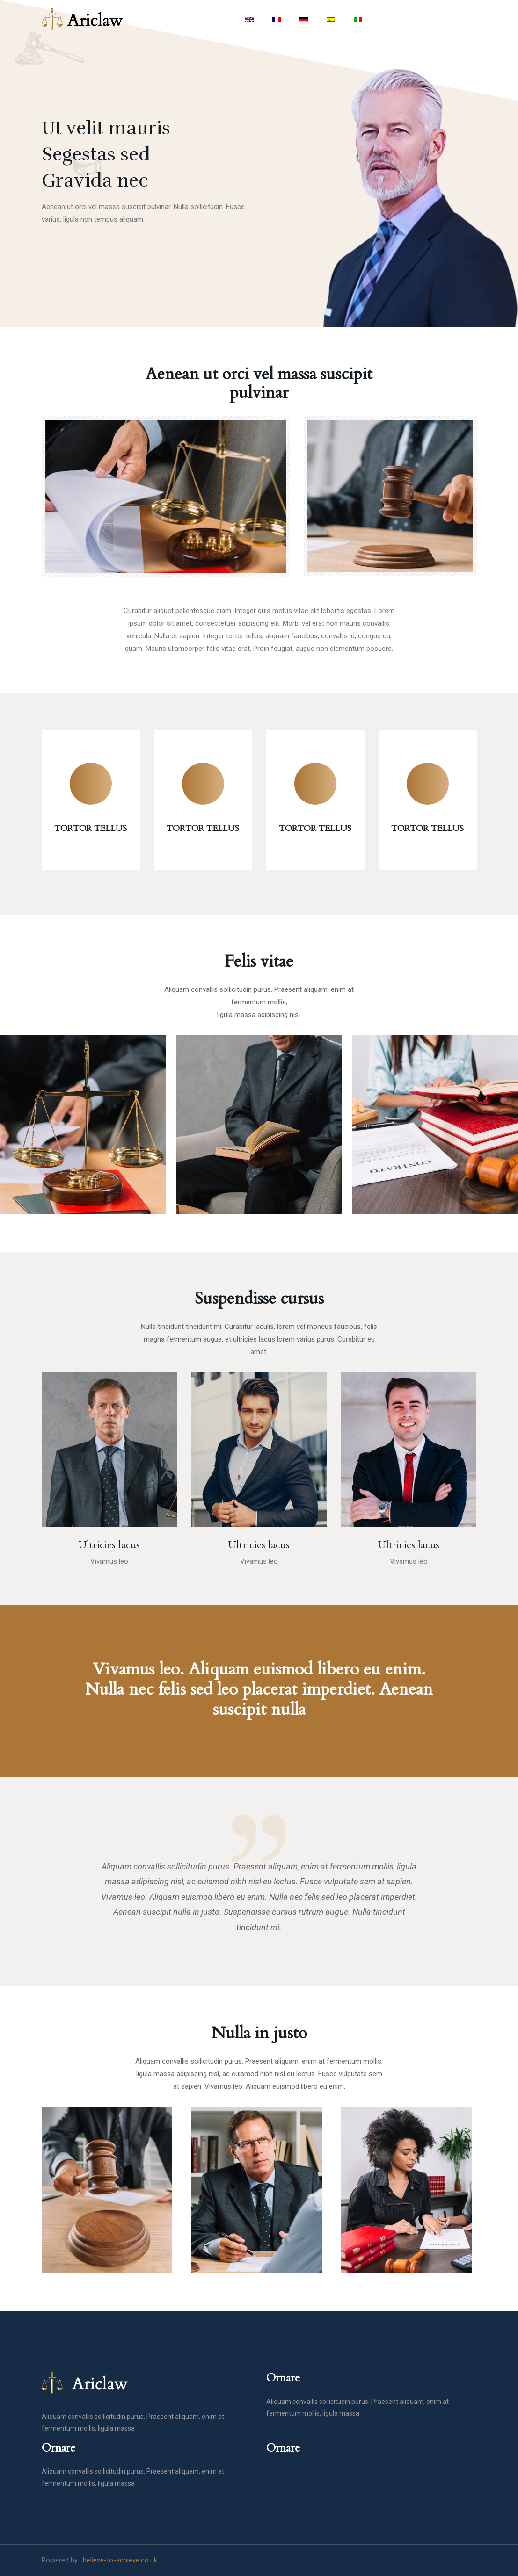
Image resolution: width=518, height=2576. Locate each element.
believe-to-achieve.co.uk (120, 2560)
